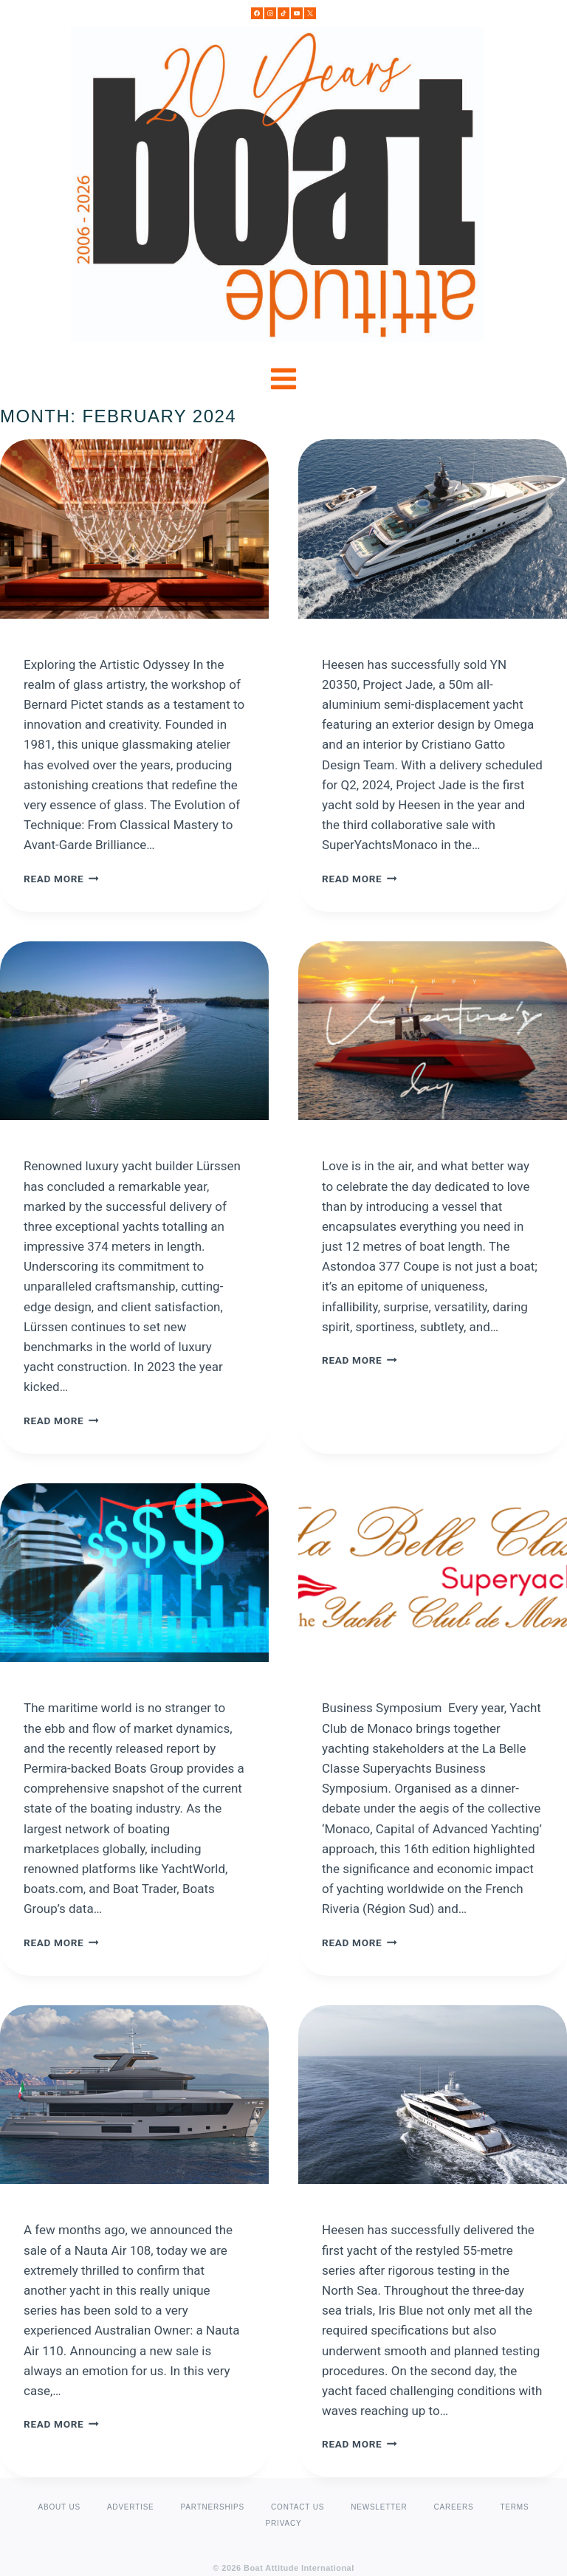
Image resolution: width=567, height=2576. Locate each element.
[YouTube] (297, 13)
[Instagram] (270, 13)
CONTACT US (297, 2507)
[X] (310, 13)
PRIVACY (284, 2523)
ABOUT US (59, 2507)
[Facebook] (257, 13)
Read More (61, 879)
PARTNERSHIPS (212, 2507)
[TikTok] (283, 13)
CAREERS (454, 2507)
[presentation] (134, 529)
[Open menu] (284, 379)
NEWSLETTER (379, 2507)
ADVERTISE (130, 2507)
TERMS (514, 2507)
